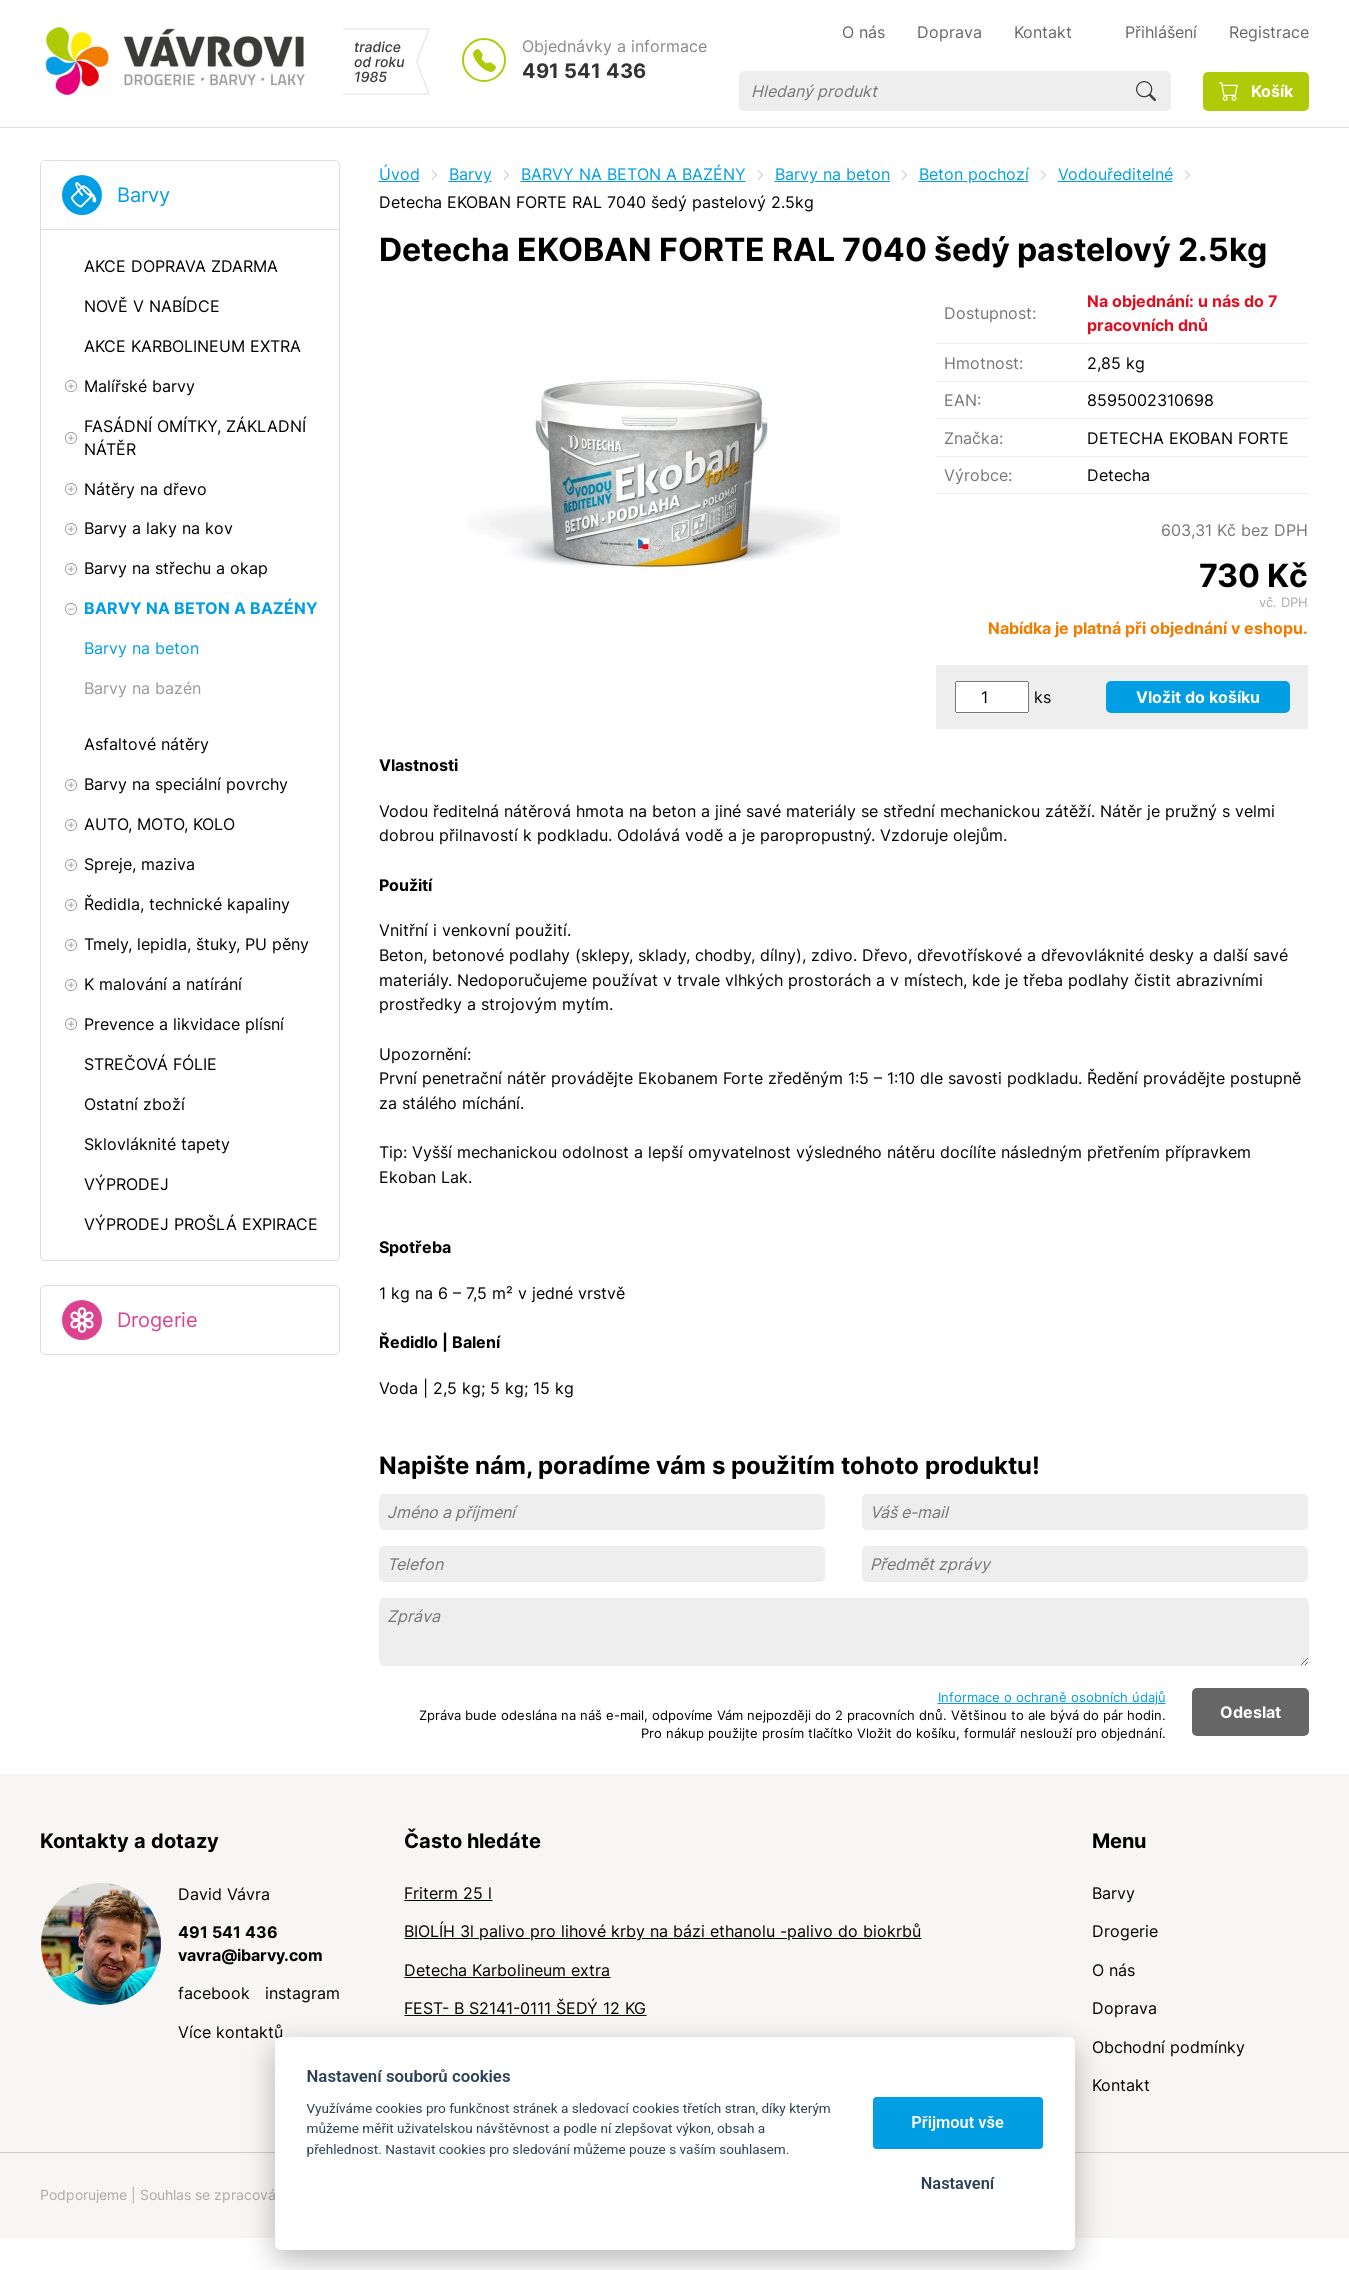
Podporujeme (83, 2194)
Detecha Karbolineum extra (507, 1970)
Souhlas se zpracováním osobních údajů (271, 2194)
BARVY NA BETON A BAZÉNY (633, 174)
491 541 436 (584, 71)
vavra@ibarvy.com (250, 1955)
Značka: (973, 438)
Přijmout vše (957, 2122)
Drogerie (157, 1320)
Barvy (143, 195)
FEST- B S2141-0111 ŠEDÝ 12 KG (525, 2008)
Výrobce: (978, 475)
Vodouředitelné (1115, 174)
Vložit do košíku (1198, 697)
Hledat (1146, 91)
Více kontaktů (230, 2032)
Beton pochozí (974, 174)
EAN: (962, 400)
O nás (1113, 1970)
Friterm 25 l (448, 1893)
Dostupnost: (990, 313)
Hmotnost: (983, 363)
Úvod (399, 174)
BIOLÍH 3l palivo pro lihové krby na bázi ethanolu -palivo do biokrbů (662, 1931)
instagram (302, 1993)
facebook (214, 1993)
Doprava (1124, 2008)
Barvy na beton (832, 174)
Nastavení (957, 2183)
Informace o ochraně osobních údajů (1052, 1697)
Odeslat (1250, 1712)
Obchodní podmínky (1168, 2047)
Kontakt (1121, 2085)
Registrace (1269, 32)
